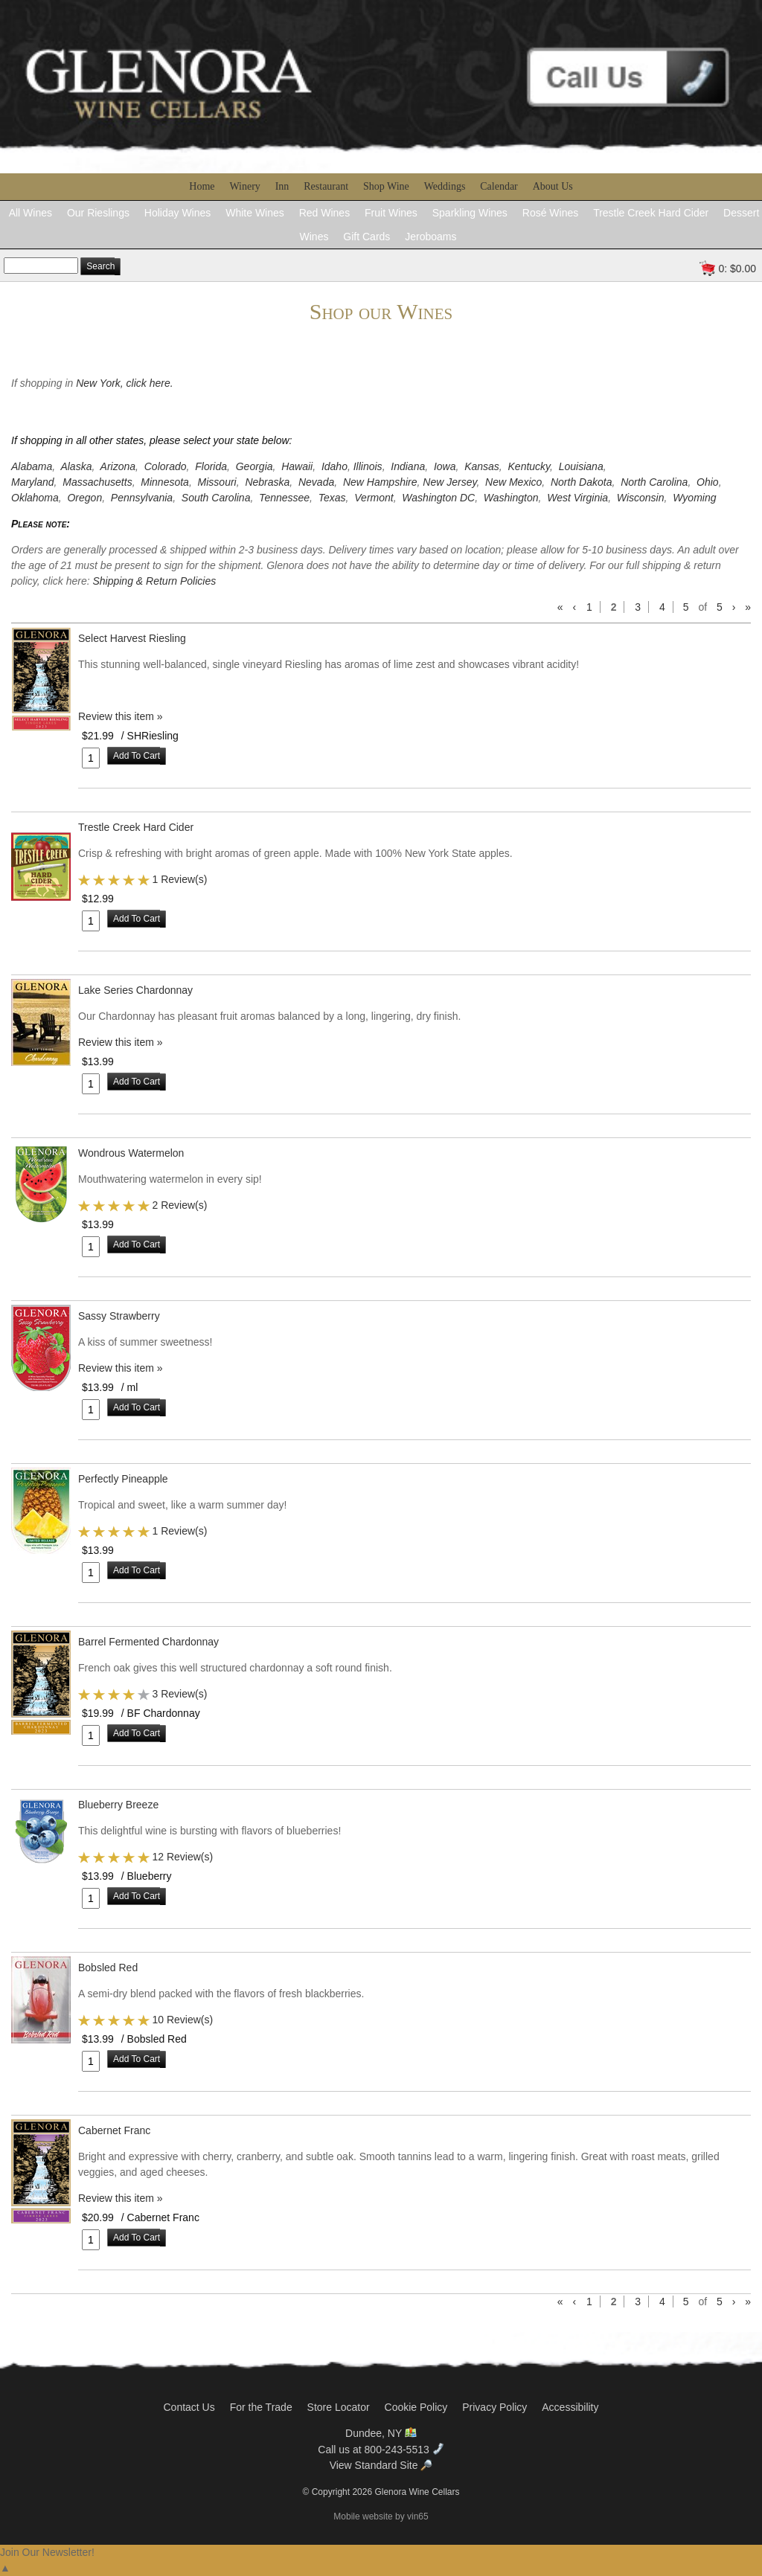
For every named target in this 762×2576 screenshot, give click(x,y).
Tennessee (284, 498)
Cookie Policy (416, 2407)
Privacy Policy (494, 2407)
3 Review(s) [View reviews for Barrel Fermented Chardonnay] (179, 1694)
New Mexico (513, 482)
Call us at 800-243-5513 (381, 2449)
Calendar (499, 186)
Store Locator (338, 2407)
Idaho (334, 466)
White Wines (254, 213)
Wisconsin (641, 498)
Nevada (316, 482)
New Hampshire (380, 482)
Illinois (367, 466)
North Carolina (654, 482)
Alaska (76, 466)
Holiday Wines (177, 213)
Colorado (165, 466)
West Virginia (577, 498)
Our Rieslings (98, 213)
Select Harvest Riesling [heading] (132, 638)
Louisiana (581, 466)
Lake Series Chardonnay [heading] (135, 990)
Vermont (373, 498)
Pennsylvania (142, 498)
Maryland (32, 482)
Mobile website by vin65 (380, 2516)
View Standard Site (381, 2465)
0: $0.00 (737, 268)
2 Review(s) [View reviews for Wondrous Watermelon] (179, 1205)
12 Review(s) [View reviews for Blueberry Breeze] (182, 1857)
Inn (282, 186)
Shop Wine (386, 186)
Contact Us (188, 2407)
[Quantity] (91, 758)
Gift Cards (366, 236)
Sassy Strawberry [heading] (119, 1316)
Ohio (708, 482)
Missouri (217, 482)
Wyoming (694, 498)
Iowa (445, 466)
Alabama (31, 466)
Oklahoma (35, 498)
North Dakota (581, 482)
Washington (511, 498)
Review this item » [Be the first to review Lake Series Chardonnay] (120, 1042)
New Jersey (449, 482)
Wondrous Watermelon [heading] (131, 1153)
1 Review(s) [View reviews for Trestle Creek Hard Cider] (179, 879)
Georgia (254, 466)
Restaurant (326, 186)
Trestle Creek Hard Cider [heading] (135, 827)
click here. (150, 383)
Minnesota (165, 482)
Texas (332, 498)
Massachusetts (97, 482)
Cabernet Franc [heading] (114, 2130)
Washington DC (438, 498)
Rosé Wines (550, 213)
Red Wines (324, 213)
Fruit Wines (391, 213)
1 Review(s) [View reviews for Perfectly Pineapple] (179, 1531)
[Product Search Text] (41, 265)
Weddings (445, 186)
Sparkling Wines (470, 213)
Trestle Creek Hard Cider (650, 213)
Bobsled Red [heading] (108, 1967)
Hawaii (297, 466)
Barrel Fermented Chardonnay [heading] (148, 1642)
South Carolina (216, 498)
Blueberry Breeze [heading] (118, 1805)
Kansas (481, 466)
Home (201, 186)
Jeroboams (430, 236)
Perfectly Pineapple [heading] (123, 1479)
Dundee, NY (381, 2433)
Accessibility (570, 2407)
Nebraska (267, 482)
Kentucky (529, 466)
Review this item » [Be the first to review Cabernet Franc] (120, 2198)
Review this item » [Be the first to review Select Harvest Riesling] (120, 716)
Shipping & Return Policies (154, 581)
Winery (244, 186)
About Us (553, 186)
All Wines (30, 213)
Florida (211, 466)
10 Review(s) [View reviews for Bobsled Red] (182, 2020)
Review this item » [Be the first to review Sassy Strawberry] (120, 1368)
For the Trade (261, 2407)
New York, (101, 383)
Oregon (84, 498)
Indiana (408, 466)
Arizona (117, 466)
